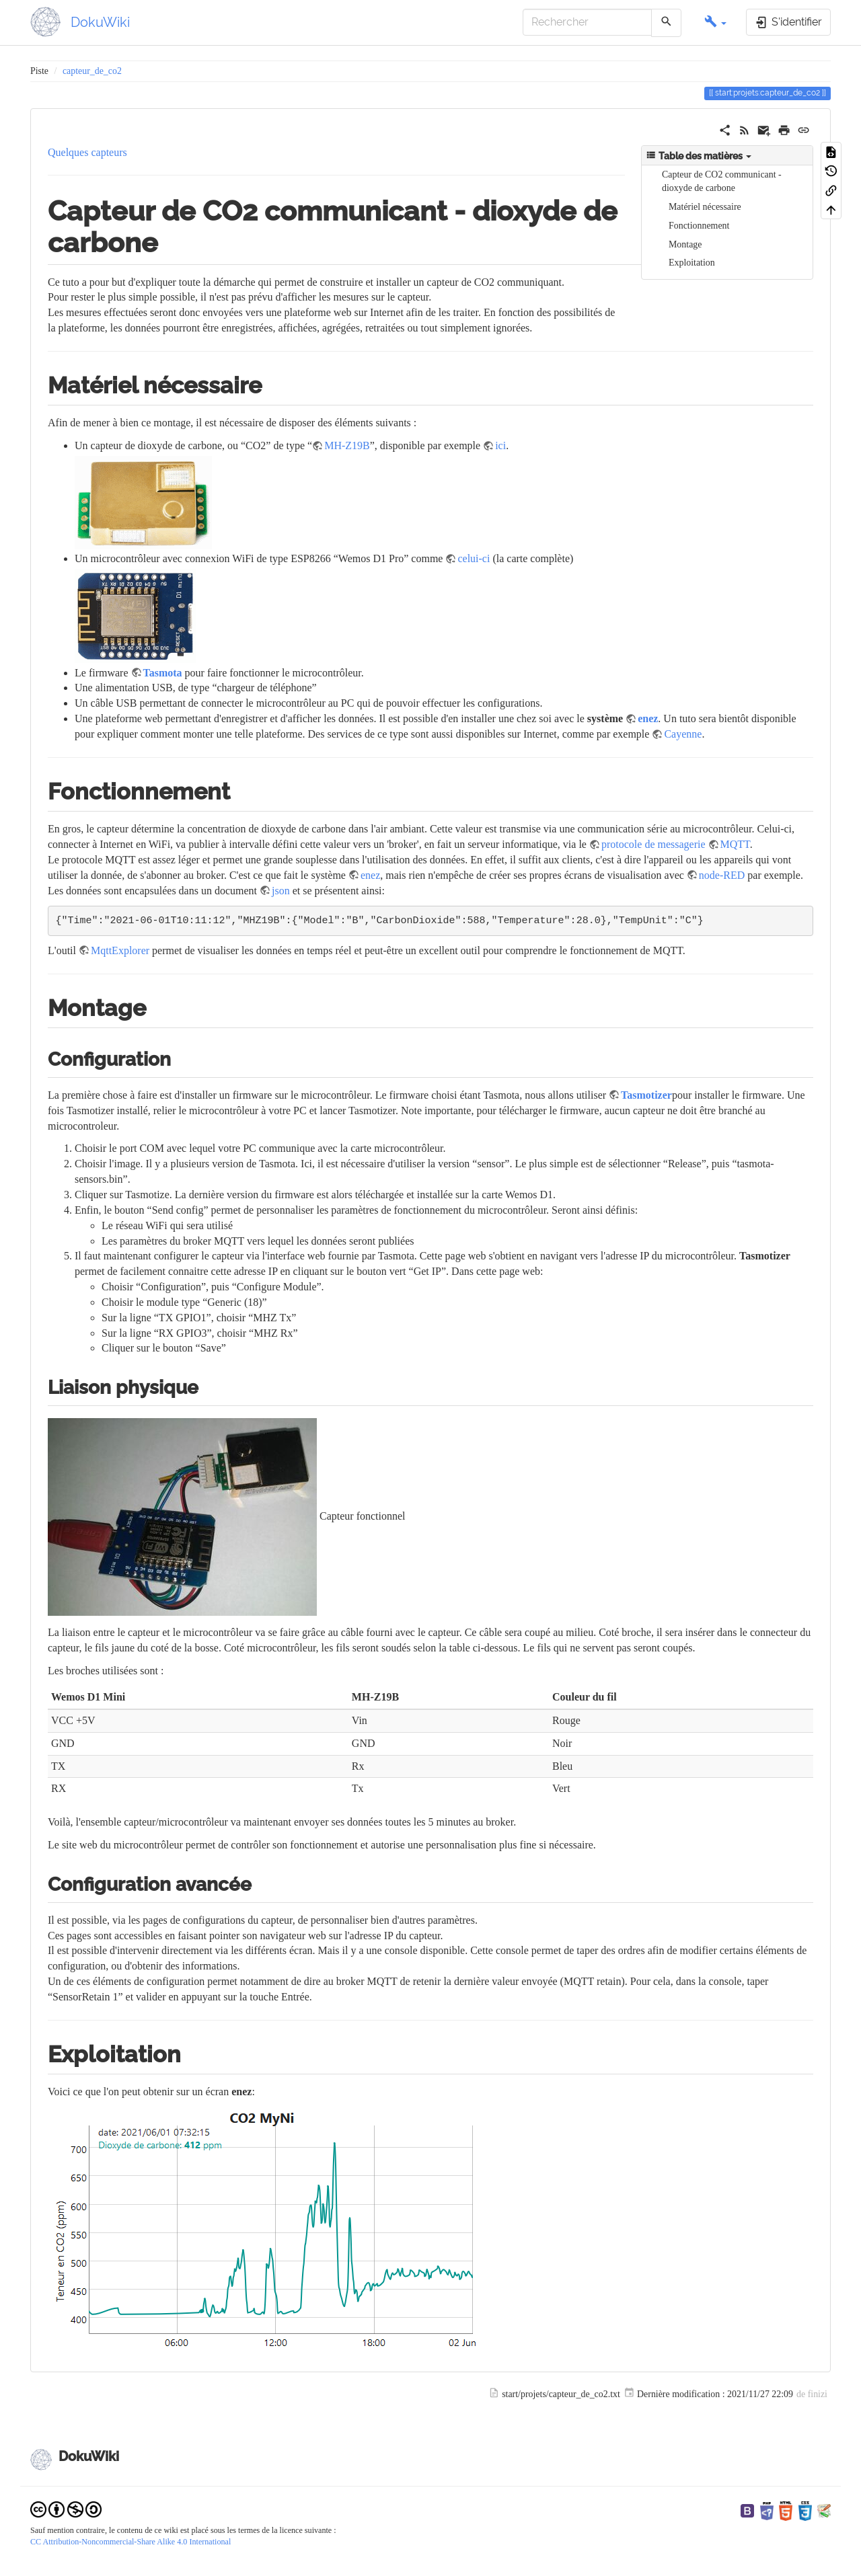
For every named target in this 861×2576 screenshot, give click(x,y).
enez (648, 718)
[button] (715, 22)
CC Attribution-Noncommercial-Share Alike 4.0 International (130, 2541)
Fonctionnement (699, 226)
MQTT (735, 844)
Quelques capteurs (87, 152)
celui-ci (473, 558)
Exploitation (692, 263)
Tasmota (162, 672)
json (281, 890)
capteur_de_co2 (92, 71)
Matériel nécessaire (705, 207)
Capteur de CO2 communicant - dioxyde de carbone (722, 181)
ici (500, 445)
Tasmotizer (646, 1095)
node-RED (722, 875)
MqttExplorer (120, 950)
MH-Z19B (347, 445)
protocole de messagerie (653, 844)
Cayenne (683, 734)
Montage (685, 244)
